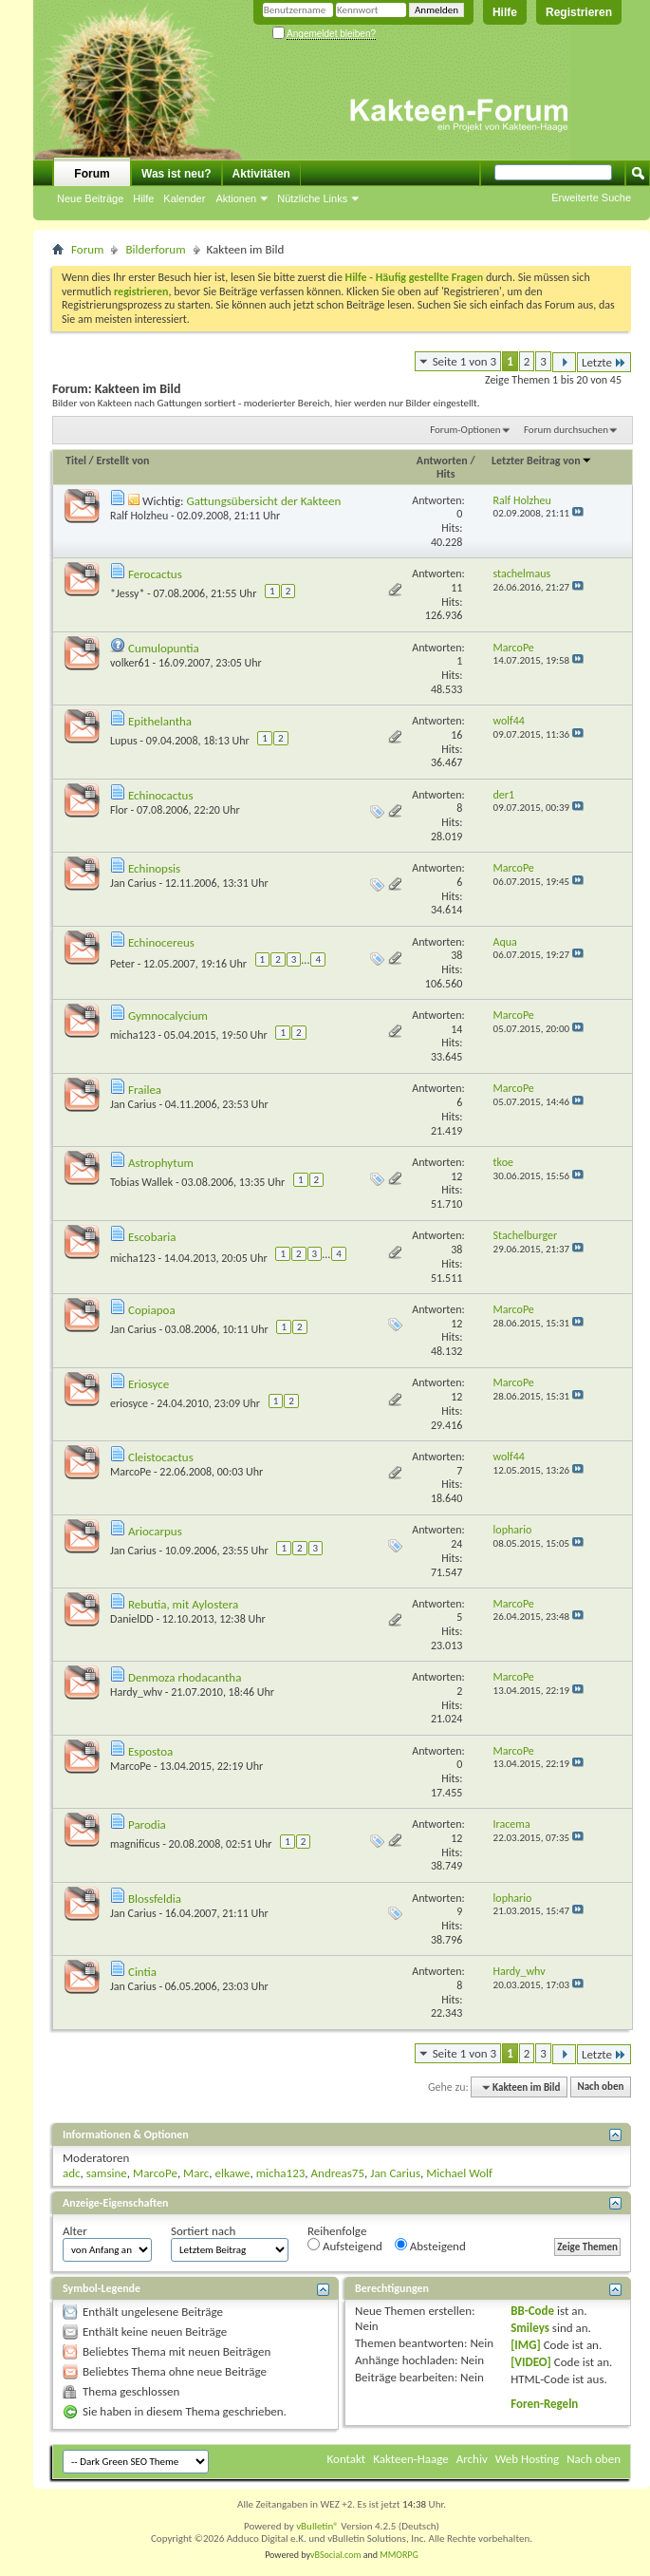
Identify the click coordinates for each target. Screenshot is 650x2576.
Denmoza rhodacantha (184, 1677)
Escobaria (152, 1237)
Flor (119, 810)
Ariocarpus (155, 1531)
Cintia (142, 1972)
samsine (106, 2173)
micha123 (133, 1035)
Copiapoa (152, 1310)
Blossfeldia (154, 1898)
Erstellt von (122, 460)
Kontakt (346, 2459)
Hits (445, 473)
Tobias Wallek (141, 1182)
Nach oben (600, 2087)
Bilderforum (155, 249)
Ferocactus (155, 574)
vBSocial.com (336, 2554)
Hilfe (504, 12)
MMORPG (399, 2554)
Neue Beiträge (90, 198)
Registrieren (579, 12)
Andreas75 (338, 2173)
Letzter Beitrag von (542, 460)
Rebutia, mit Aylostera (183, 1604)
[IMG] (526, 2345)
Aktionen (235, 198)
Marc (196, 2173)
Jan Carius (133, 883)
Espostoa (150, 1751)
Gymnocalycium (168, 1015)
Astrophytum (161, 1163)
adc (72, 2173)
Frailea (144, 1089)
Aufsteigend (344, 2245)
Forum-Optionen (465, 429)
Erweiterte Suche (591, 197)
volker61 (130, 662)
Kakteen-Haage (411, 2459)
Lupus (124, 740)
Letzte (604, 362)
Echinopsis (154, 868)
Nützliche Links (312, 198)
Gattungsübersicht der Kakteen (263, 501)
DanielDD (132, 1619)
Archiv (472, 2459)
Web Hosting (527, 2459)
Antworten (442, 460)
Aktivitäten (261, 173)
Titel (75, 460)
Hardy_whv (136, 1692)
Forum (91, 173)
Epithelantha (160, 721)
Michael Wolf (459, 2173)
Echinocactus (161, 795)
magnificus (134, 1844)
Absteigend (430, 2245)
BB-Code (532, 2310)
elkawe (232, 2173)
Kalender (184, 198)
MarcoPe (130, 1471)
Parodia (147, 1824)
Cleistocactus (161, 1457)
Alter (75, 2231)
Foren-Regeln (544, 2404)
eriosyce (129, 1403)
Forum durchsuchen (566, 429)
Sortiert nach (203, 2231)
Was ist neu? (176, 173)
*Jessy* (127, 593)
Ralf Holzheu (139, 515)
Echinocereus (161, 942)
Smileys (530, 2328)
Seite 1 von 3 (465, 361)
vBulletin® (317, 2526)
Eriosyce (148, 1384)
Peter (122, 963)
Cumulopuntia (163, 648)
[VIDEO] (531, 2362)
